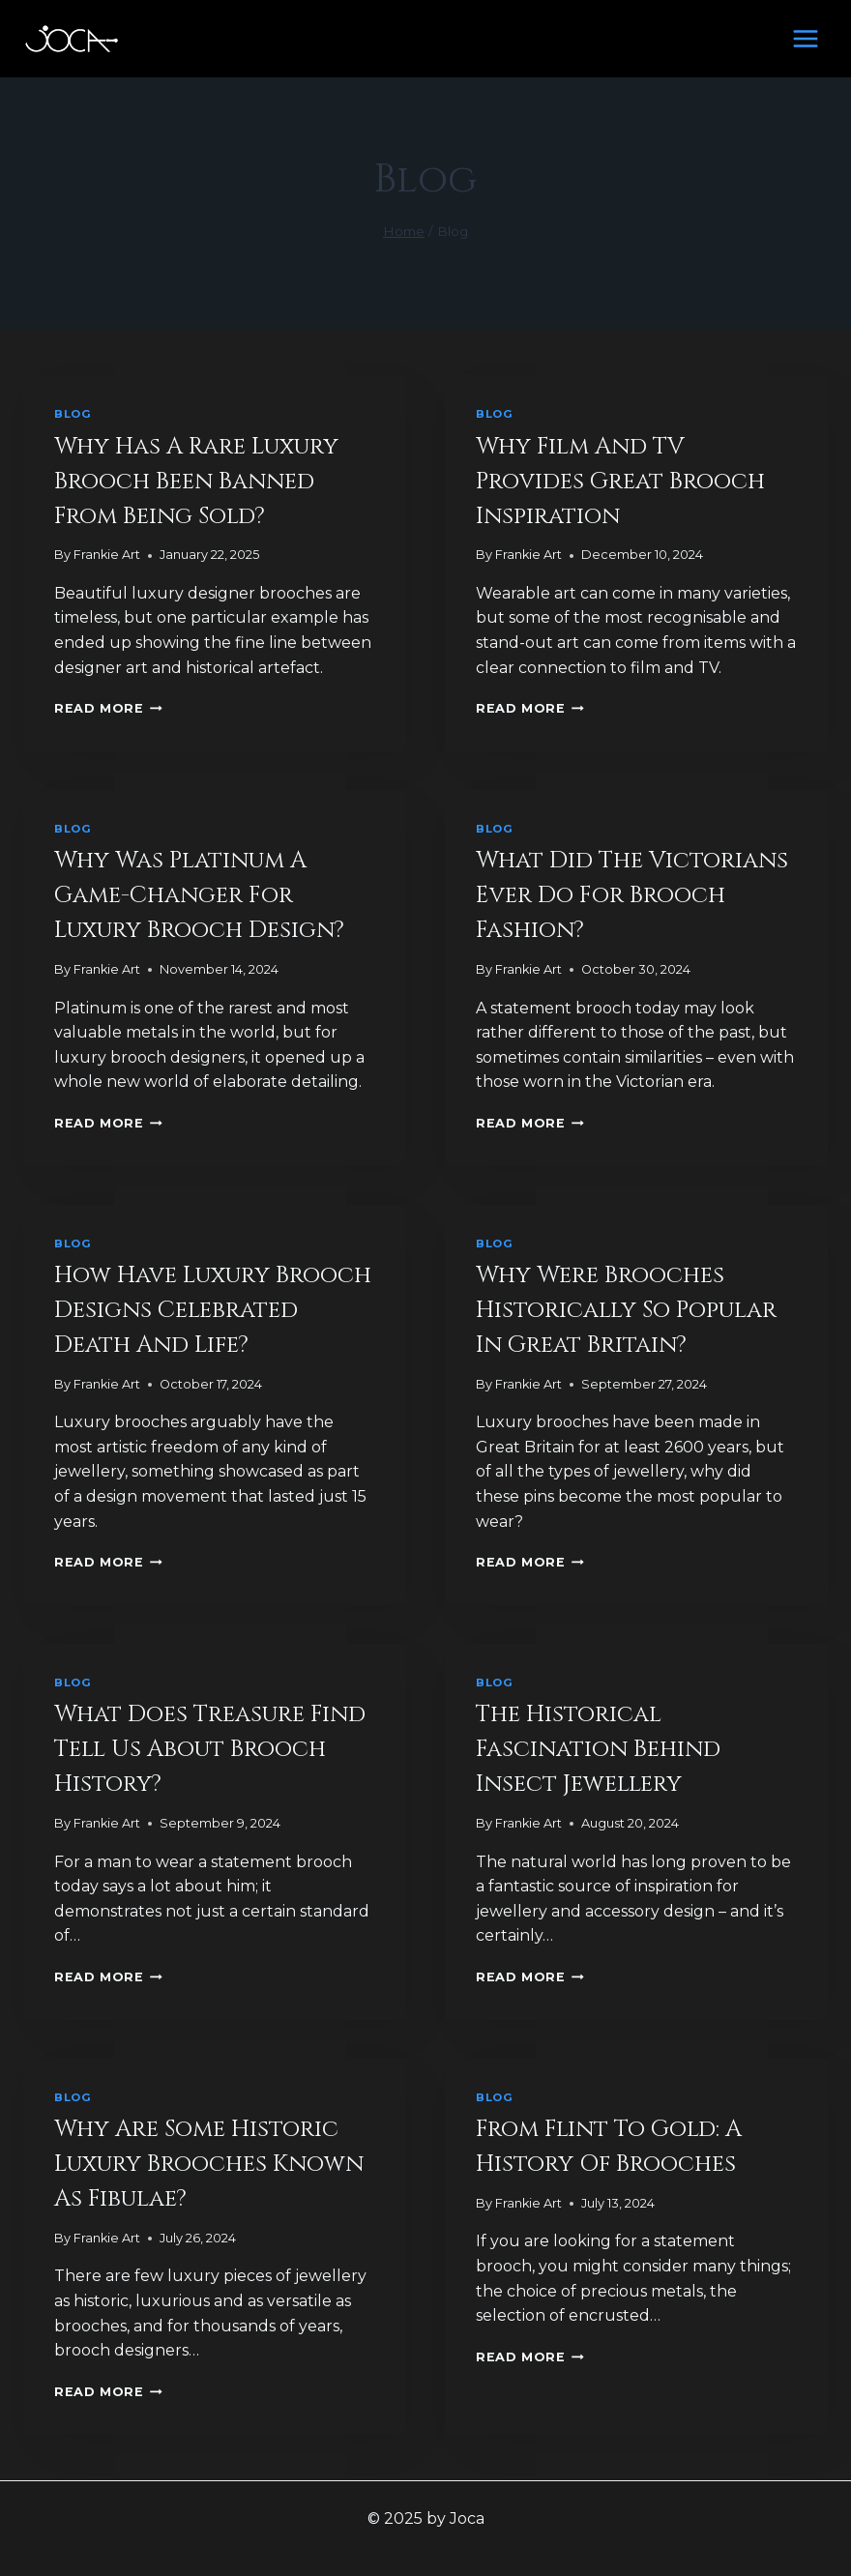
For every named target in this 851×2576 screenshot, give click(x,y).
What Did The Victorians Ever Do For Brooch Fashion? (632, 895)
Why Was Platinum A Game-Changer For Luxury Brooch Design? (199, 895)
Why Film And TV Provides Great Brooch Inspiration (620, 481)
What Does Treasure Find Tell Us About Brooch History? (210, 1749)
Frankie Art (106, 554)
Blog (72, 414)
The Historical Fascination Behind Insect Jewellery (598, 1749)
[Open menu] (805, 38)
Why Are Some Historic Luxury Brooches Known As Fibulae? (209, 2164)
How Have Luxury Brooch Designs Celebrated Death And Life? (212, 1310)
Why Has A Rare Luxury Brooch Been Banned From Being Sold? (196, 481)
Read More (108, 708)
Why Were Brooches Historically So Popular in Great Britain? (626, 1310)
